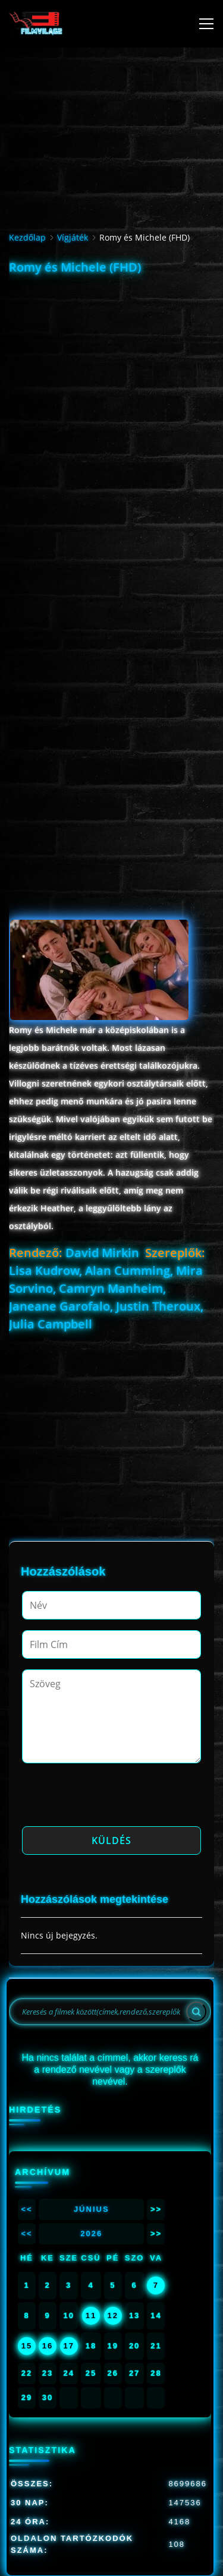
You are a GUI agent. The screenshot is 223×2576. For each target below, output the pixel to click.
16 (47, 2345)
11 (91, 2315)
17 (68, 2345)
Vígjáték (72, 237)
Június (91, 2209)
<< (26, 2209)
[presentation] (112, 1798)
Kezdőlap (27, 237)
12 (113, 2315)
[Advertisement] (111, 390)
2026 (91, 2233)
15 (26, 2345)
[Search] (196, 2012)
